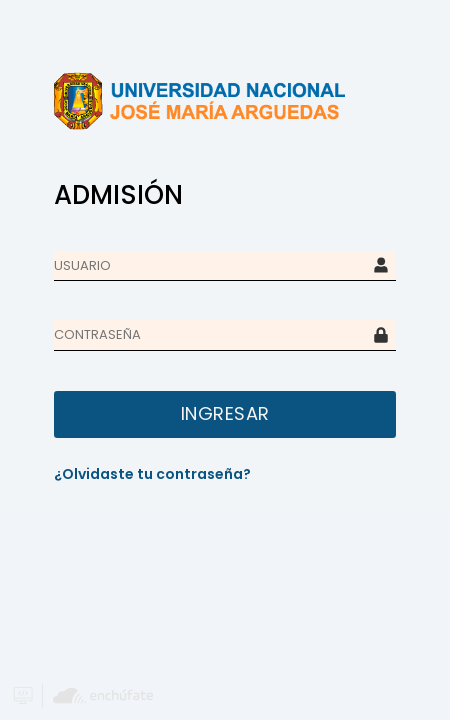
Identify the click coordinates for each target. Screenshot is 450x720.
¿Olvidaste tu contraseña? (152, 474)
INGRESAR (225, 413)
